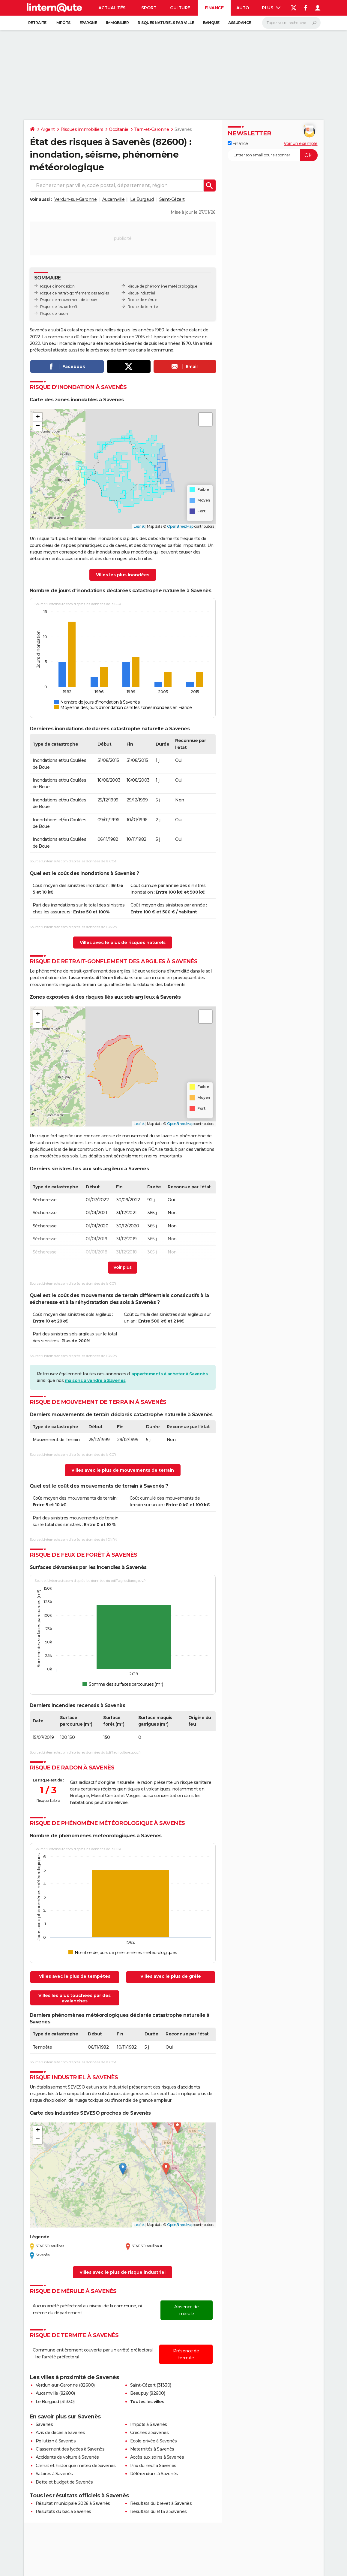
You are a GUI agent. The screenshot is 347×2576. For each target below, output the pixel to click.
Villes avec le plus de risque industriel (122, 2272)
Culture (180, 8)
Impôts (62, 22)
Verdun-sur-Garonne (75, 199)
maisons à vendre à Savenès (95, 1380)
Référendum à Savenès (154, 2473)
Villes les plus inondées (122, 575)
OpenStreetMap (180, 526)
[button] (37, 417)
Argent (48, 129)
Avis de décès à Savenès (60, 2432)
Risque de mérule (142, 299)
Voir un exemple (301, 143)
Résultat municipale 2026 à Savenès (73, 2503)
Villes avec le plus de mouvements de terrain (122, 1470)
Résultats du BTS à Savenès (158, 2511)
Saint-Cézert (172, 199)
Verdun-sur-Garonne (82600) (65, 2385)
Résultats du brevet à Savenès (161, 2503)
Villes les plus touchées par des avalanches (74, 1998)
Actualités (112, 8)
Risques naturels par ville (166, 22)
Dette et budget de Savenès (64, 2482)
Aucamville (113, 199)
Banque (211, 22)
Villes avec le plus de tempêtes (74, 1976)
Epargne (88, 22)
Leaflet (139, 526)
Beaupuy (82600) (147, 2393)
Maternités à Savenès (152, 2449)
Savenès (44, 2424)
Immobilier (117, 22)
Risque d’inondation (57, 286)
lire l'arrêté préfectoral (56, 2357)
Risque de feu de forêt (59, 306)
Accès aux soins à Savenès (157, 2457)
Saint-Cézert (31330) (150, 2385)
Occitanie (118, 129)
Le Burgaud (142, 199)
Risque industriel (141, 293)
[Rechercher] (291, 23)
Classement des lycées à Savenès (70, 2449)
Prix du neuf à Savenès (153, 2465)
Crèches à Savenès (149, 2432)
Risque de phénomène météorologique (162, 286)
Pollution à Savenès (56, 2441)
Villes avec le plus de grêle (170, 1976)
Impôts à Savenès (148, 2424)
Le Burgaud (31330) (55, 2401)
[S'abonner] (273, 155)
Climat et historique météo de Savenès (76, 2465)
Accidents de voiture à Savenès (67, 2457)
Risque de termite (142, 306)
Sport (149, 8)
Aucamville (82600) (55, 2393)
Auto (242, 8)
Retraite (37, 22)
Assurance (239, 22)
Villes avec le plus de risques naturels (123, 942)
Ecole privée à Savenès (153, 2441)
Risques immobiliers (82, 129)
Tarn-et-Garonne (151, 129)
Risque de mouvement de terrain (68, 299)
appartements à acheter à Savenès (169, 1374)
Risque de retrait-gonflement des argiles (74, 293)
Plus (271, 8)
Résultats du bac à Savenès (63, 2511)
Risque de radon (54, 313)
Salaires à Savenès (54, 2473)
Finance (214, 8)
